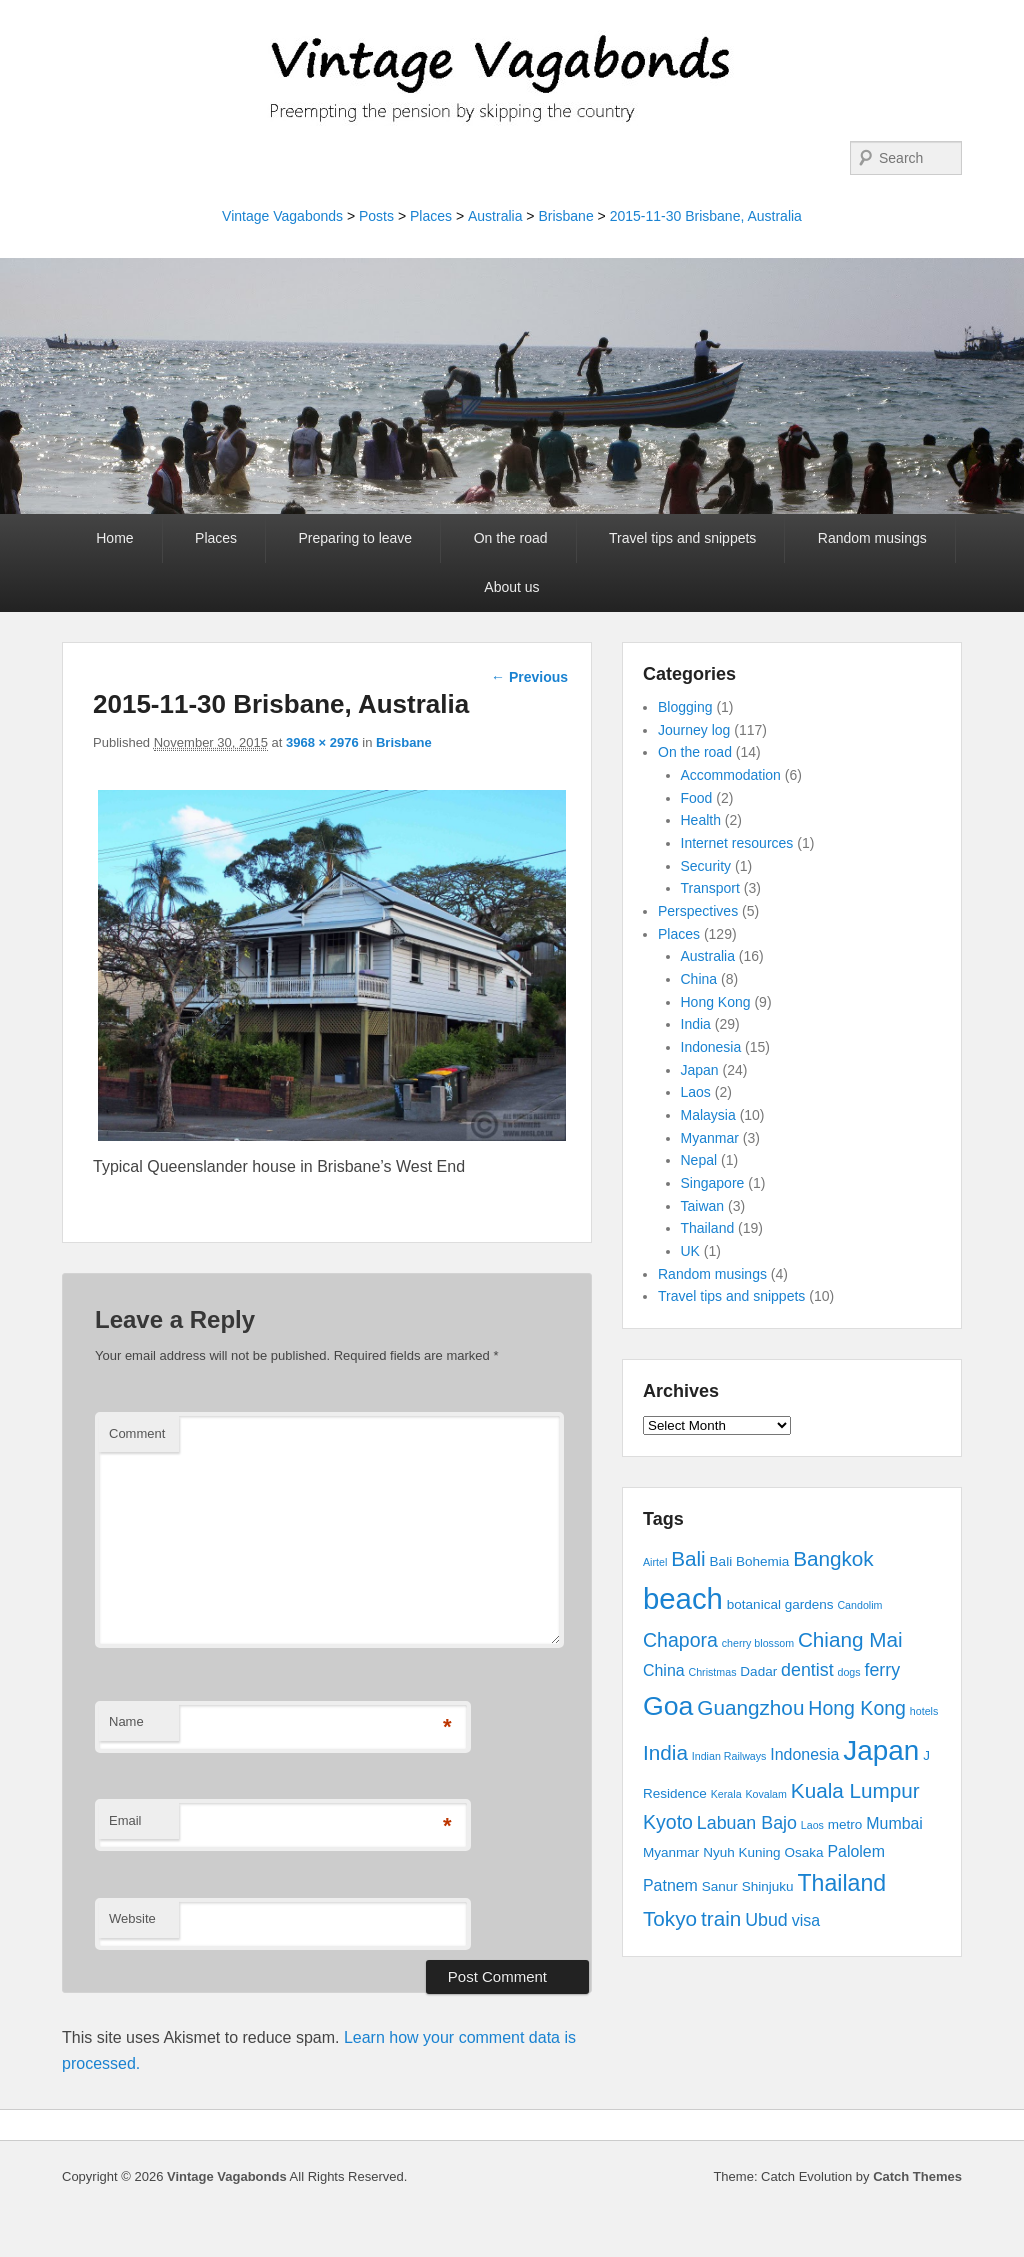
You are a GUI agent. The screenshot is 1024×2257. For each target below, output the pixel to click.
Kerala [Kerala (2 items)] (726, 1794)
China (699, 979)
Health (701, 820)
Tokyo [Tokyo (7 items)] (670, 1918)
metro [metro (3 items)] (845, 1824)
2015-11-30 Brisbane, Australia (706, 216)
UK (690, 1251)
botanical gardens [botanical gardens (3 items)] (780, 1604)
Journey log (694, 730)
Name (126, 1721)
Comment (137, 1433)
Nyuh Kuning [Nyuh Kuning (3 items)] (741, 1852)
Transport (710, 888)
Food (697, 798)
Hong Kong (716, 1002)
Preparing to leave (356, 538)
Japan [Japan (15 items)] (881, 1750)
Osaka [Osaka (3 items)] (804, 1852)
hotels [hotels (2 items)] (924, 1711)
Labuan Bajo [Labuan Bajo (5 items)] (747, 1823)
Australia (495, 216)
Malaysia (708, 1115)
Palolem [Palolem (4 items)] (856, 1851)
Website (132, 1918)
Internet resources (737, 843)
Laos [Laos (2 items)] (812, 1825)
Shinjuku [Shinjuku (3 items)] (768, 1886)
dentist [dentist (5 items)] (807, 1670)
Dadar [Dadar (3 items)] (758, 1671)
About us (511, 587)
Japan (700, 1070)
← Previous (529, 677)
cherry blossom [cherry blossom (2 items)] (758, 1643)
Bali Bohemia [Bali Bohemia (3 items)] (750, 1561)
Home (114, 538)
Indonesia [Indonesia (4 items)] (804, 1754)
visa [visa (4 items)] (806, 1920)
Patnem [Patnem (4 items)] (670, 1885)
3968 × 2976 (322, 742)
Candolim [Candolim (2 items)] (859, 1605)
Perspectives (698, 911)
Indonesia (711, 1047)
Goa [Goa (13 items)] (668, 1706)
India (696, 1024)
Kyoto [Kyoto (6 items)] (668, 1822)
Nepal (699, 1160)
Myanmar (710, 1138)
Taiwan (703, 1206)
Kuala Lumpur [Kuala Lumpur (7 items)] (855, 1790)
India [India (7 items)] (665, 1752)
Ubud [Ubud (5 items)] (766, 1920)
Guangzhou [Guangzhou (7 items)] (750, 1707)
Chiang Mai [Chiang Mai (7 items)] (850, 1639)
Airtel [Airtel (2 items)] (655, 1562)
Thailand (708, 1228)
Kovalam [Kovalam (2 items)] (765, 1794)
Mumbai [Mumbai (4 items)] (894, 1823)
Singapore (713, 1183)
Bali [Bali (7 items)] (688, 1558)
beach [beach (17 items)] (683, 1598)
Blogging (685, 707)
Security (706, 866)
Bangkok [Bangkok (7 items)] (833, 1558)
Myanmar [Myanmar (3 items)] (671, 1852)
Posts (376, 216)
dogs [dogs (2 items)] (848, 1672)
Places (431, 216)
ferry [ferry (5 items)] (882, 1670)
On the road (511, 538)
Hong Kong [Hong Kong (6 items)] (857, 1708)
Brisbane (565, 216)
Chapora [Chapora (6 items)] (680, 1640)
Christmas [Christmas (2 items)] (713, 1672)
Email (125, 1820)
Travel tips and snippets (682, 538)
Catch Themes (917, 2176)
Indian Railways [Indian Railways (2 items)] (729, 1756)
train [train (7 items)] (721, 1918)
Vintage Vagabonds (282, 216)
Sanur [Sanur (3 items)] (720, 1886)
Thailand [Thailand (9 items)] (841, 1883)
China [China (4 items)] (664, 1670)
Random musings (872, 538)
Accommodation (731, 775)
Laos (696, 1092)
